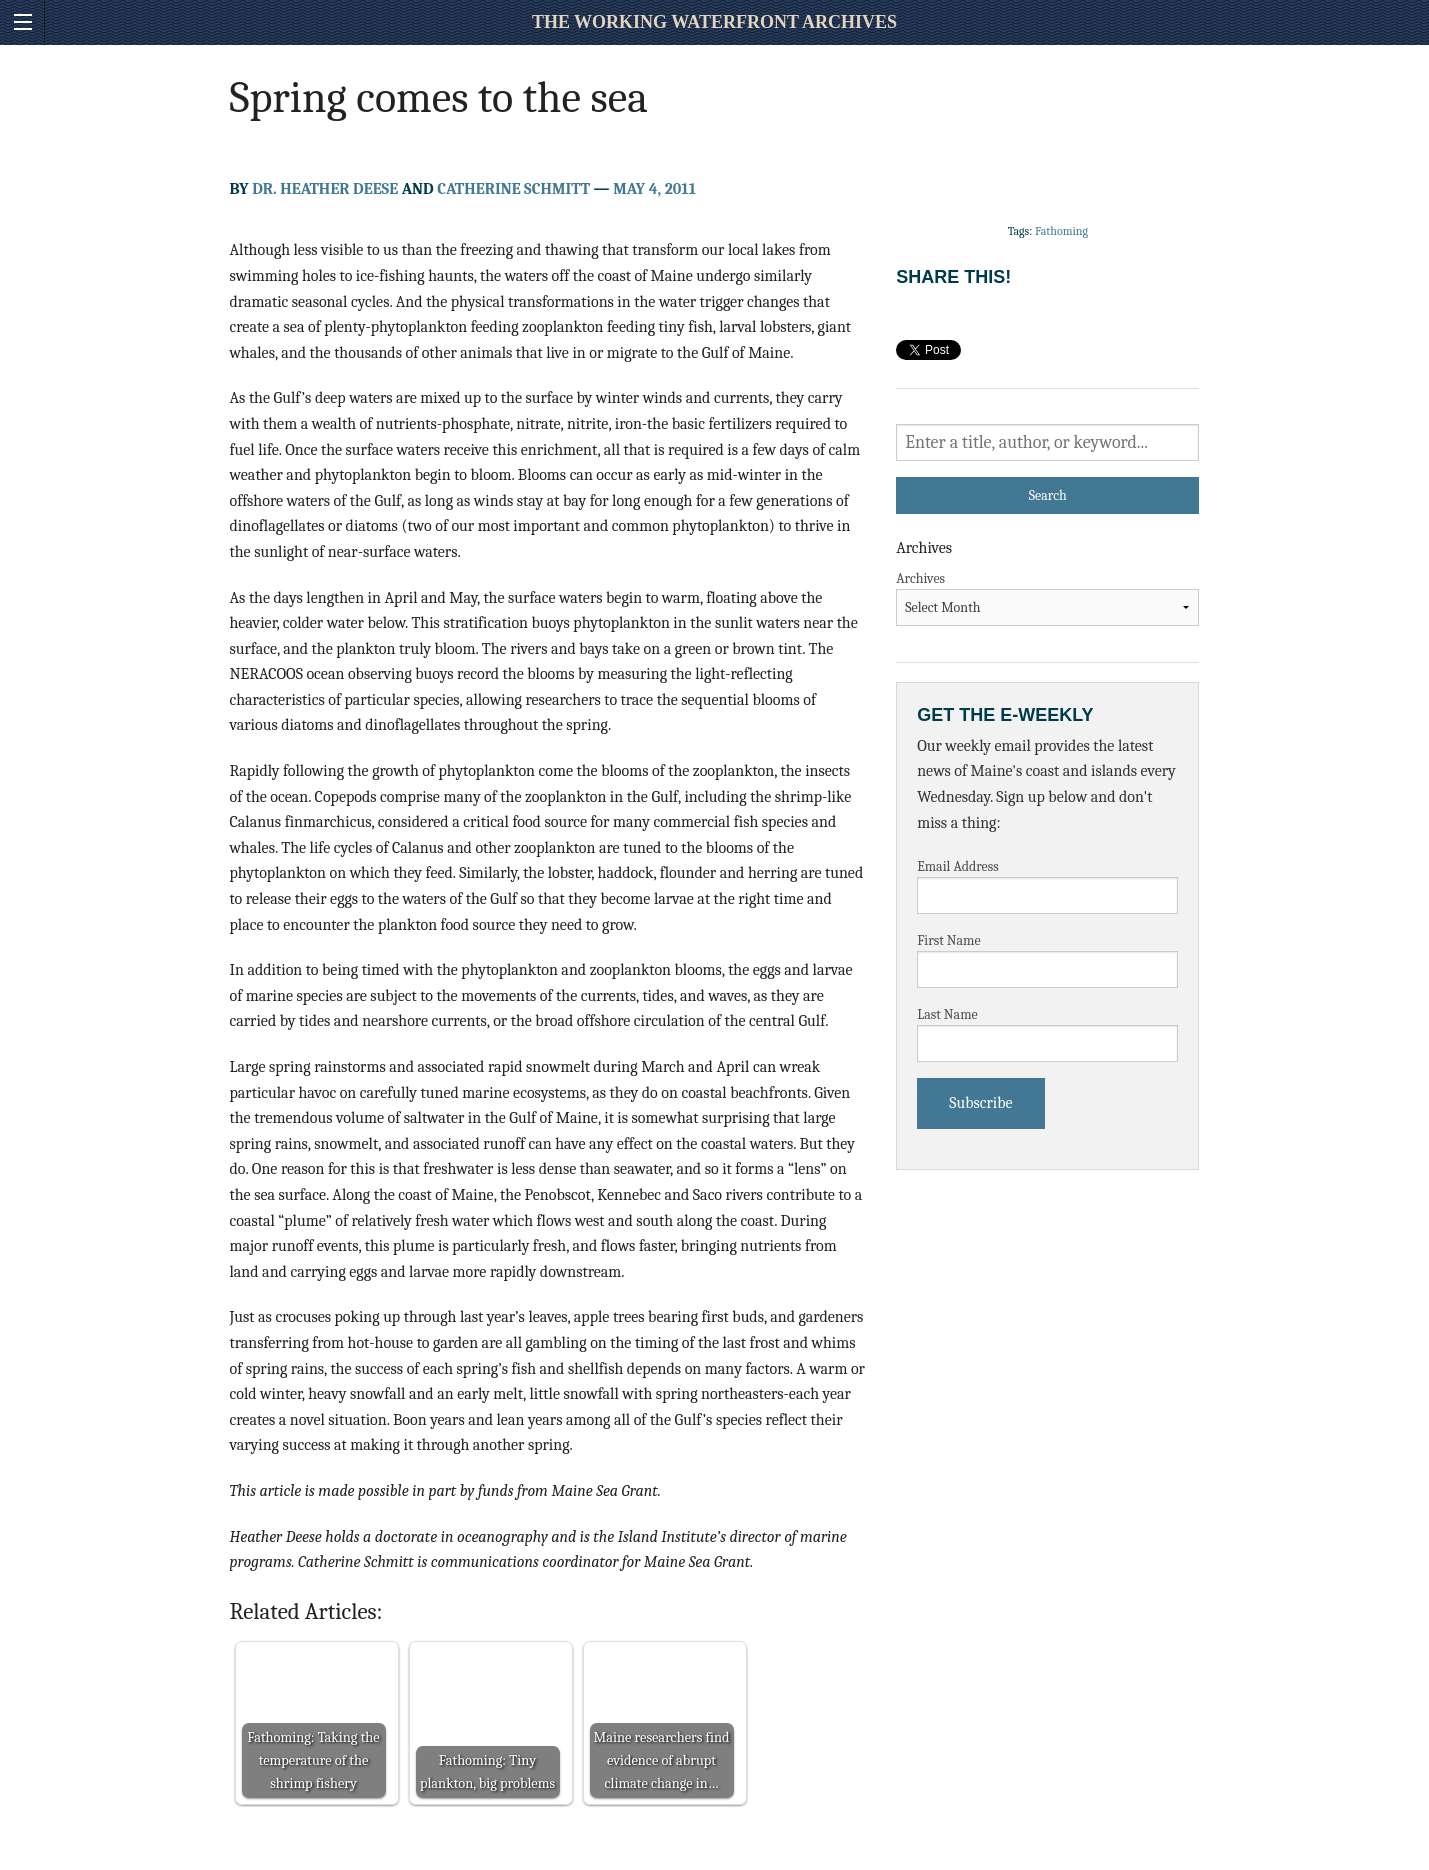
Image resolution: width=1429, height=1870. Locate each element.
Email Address (958, 866)
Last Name (947, 1014)
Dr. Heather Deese (325, 189)
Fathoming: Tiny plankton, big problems (487, 1772)
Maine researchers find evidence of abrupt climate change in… (661, 1760)
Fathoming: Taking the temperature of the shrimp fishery (313, 1760)
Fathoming (1061, 231)
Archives (920, 578)
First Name (949, 940)
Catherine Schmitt (513, 189)
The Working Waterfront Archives (714, 22)
